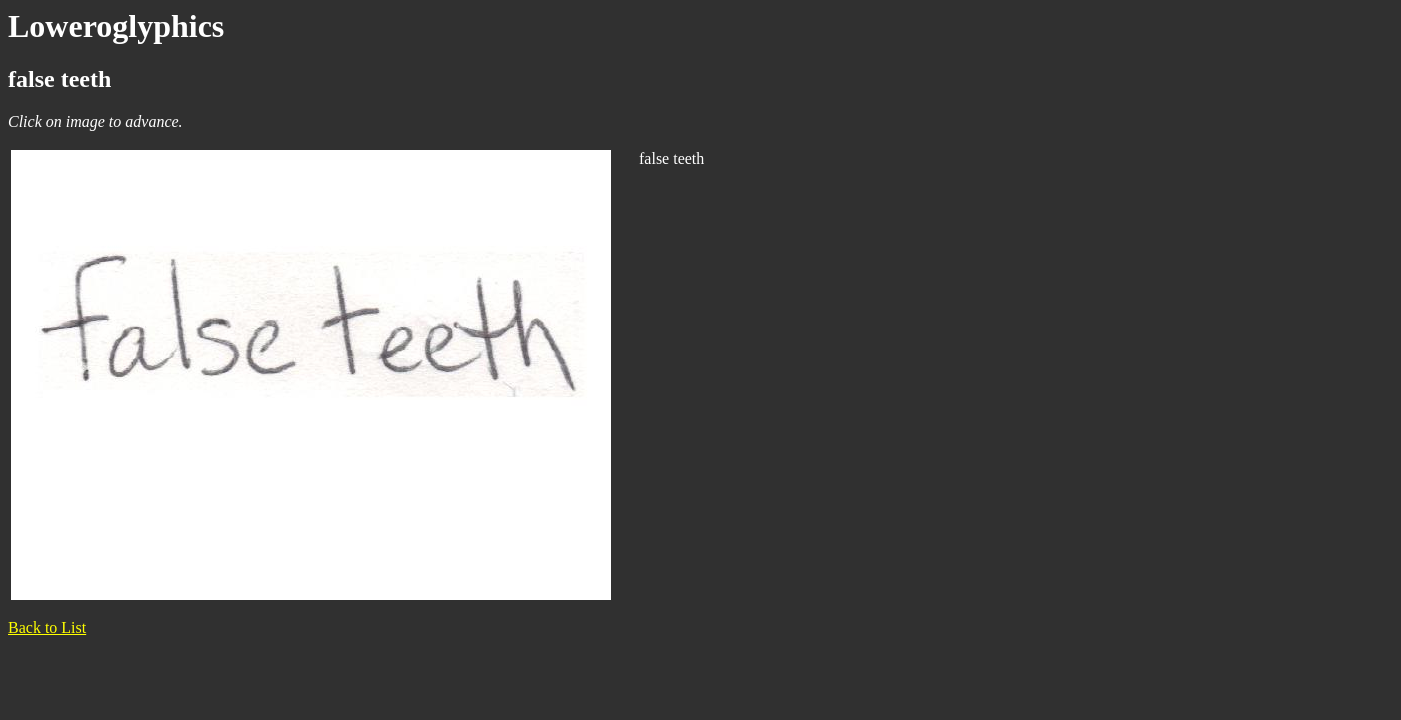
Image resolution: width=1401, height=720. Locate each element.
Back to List (47, 627)
